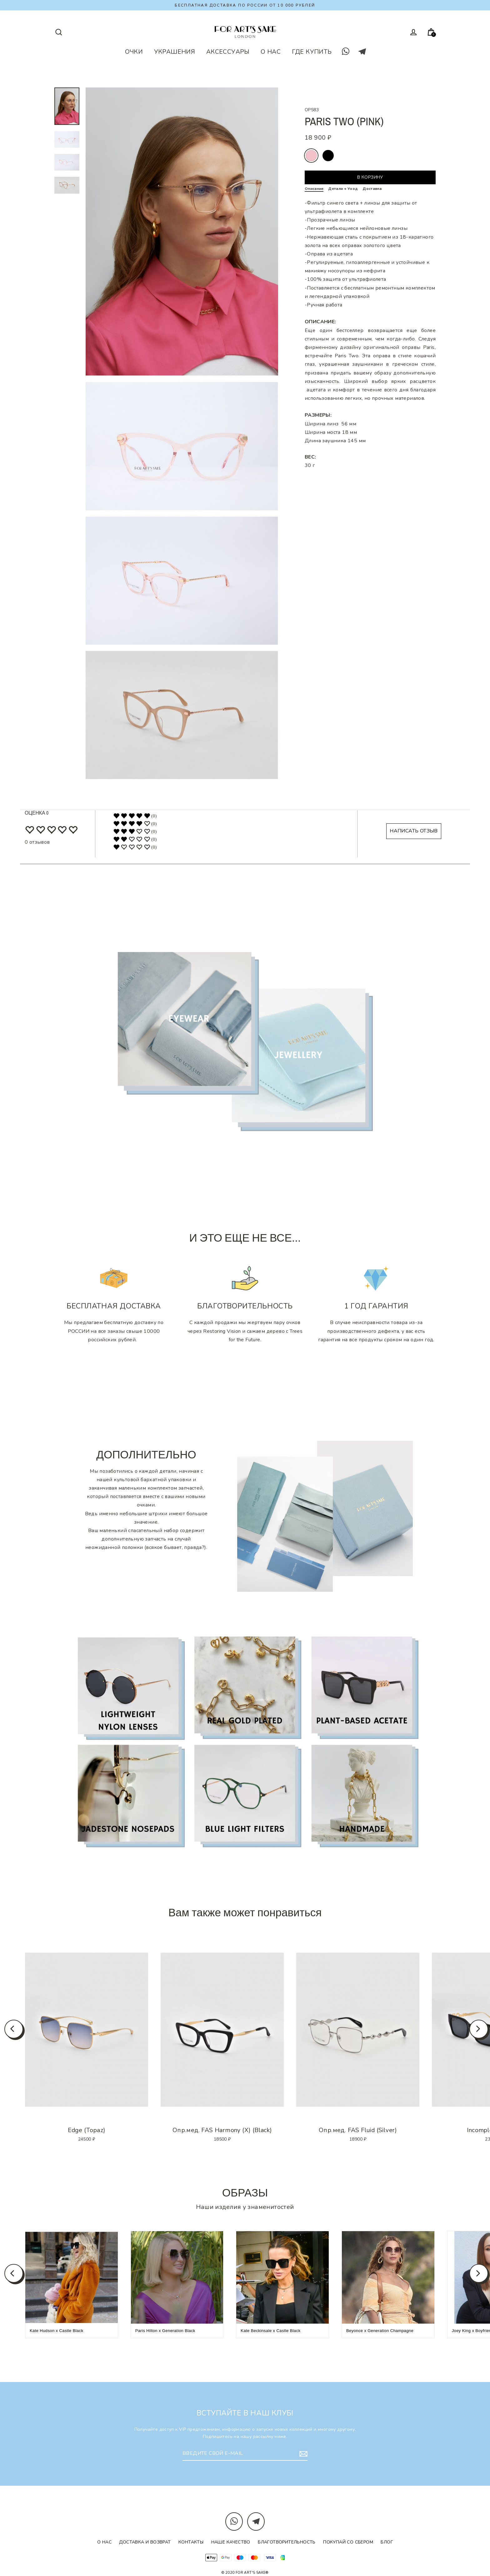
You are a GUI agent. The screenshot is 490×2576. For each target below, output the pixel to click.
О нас (104, 2542)
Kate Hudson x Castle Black (56, 2330)
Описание (314, 188)
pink (311, 155)
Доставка (372, 188)
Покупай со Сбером (348, 2542)
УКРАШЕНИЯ (174, 51)
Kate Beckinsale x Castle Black (270, 2330)
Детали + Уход (343, 188)
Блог (387, 2542)
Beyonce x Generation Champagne (379, 2330)
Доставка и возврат (145, 2542)
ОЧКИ (134, 51)
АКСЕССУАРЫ (228, 51)
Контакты (190, 2542)
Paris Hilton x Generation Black (165, 2330)
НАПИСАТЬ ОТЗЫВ (414, 830)
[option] (86, 2030)
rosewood (328, 155)
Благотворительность (287, 2542)
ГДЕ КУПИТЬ (312, 51)
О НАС (271, 51)
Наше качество (230, 2542)
